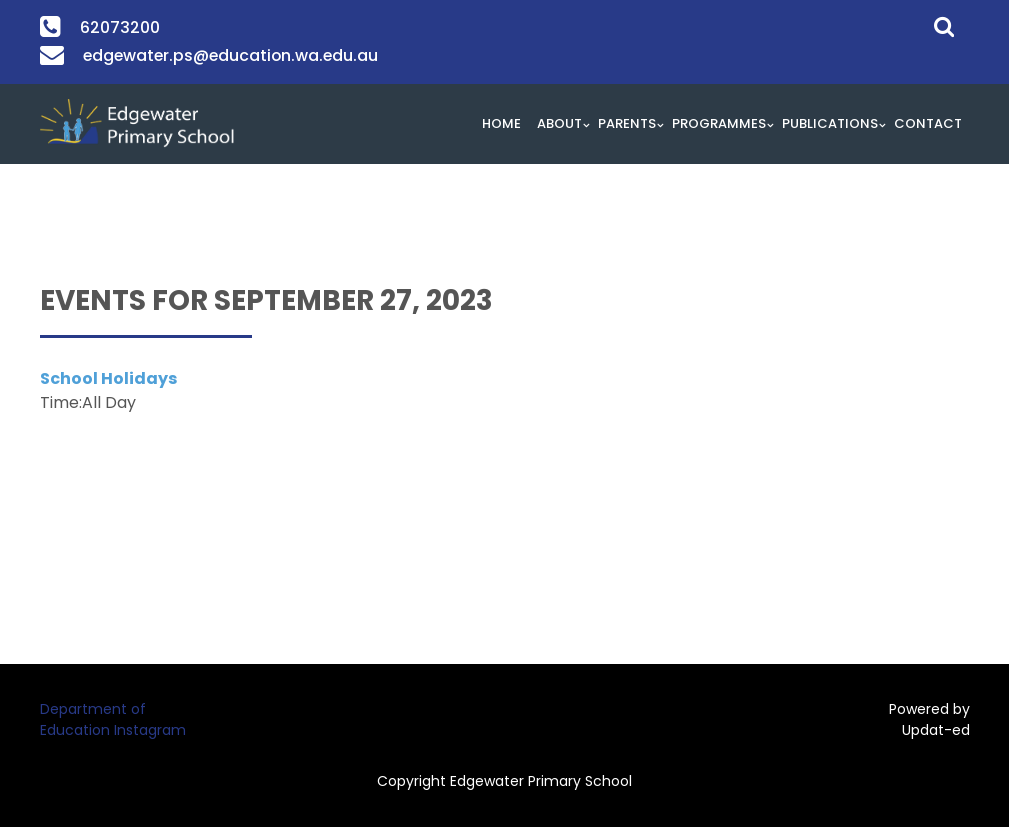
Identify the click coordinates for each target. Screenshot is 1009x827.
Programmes (719, 123)
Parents (627, 123)
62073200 (118, 27)
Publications (830, 123)
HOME (501, 123)
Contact (928, 123)
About (559, 123)
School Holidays (108, 378)
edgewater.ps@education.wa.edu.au (225, 55)
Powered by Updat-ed (929, 719)
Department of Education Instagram (113, 719)
